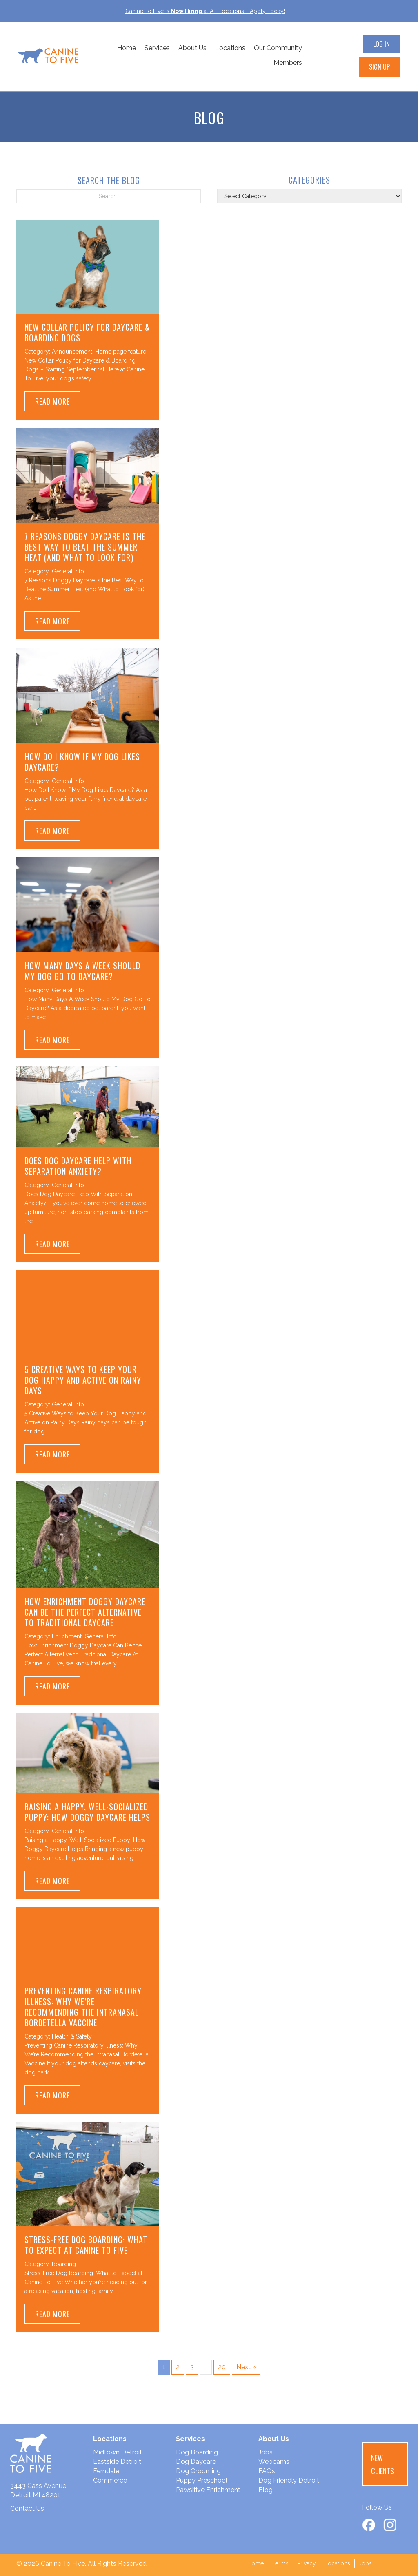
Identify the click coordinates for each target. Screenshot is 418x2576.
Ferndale (106, 2471)
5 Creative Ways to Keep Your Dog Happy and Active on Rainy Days (82, 1380)
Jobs (265, 2452)
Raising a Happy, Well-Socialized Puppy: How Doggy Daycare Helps (87, 1811)
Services (157, 48)
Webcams (273, 2461)
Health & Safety (72, 2036)
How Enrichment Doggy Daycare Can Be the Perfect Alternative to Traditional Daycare (84, 1612)
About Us (192, 48)
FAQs (266, 2471)
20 (222, 2367)
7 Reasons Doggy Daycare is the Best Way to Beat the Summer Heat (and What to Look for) (84, 547)
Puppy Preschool (201, 2480)
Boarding (64, 2264)
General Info (68, 571)
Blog (265, 2490)
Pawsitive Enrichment (208, 2490)
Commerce (110, 2480)
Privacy (306, 2563)
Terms (280, 2563)
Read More (57, 401)
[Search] (108, 196)
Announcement (72, 351)
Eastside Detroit (117, 2461)
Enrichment (67, 1636)
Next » (246, 2367)
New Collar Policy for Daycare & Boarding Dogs (87, 332)
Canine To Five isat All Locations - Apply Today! (205, 11)
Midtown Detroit (117, 2452)
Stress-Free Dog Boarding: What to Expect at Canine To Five (85, 2244)
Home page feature (120, 351)
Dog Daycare (196, 2461)
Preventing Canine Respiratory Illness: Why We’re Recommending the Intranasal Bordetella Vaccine (83, 2007)
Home (126, 48)
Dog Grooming (198, 2471)
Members (287, 62)
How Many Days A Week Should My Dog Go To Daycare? (82, 971)
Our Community (278, 48)
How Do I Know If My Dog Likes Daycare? (82, 761)
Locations (230, 48)
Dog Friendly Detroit (288, 2480)
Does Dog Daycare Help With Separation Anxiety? (77, 1165)
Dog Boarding (197, 2452)
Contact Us (27, 2508)
